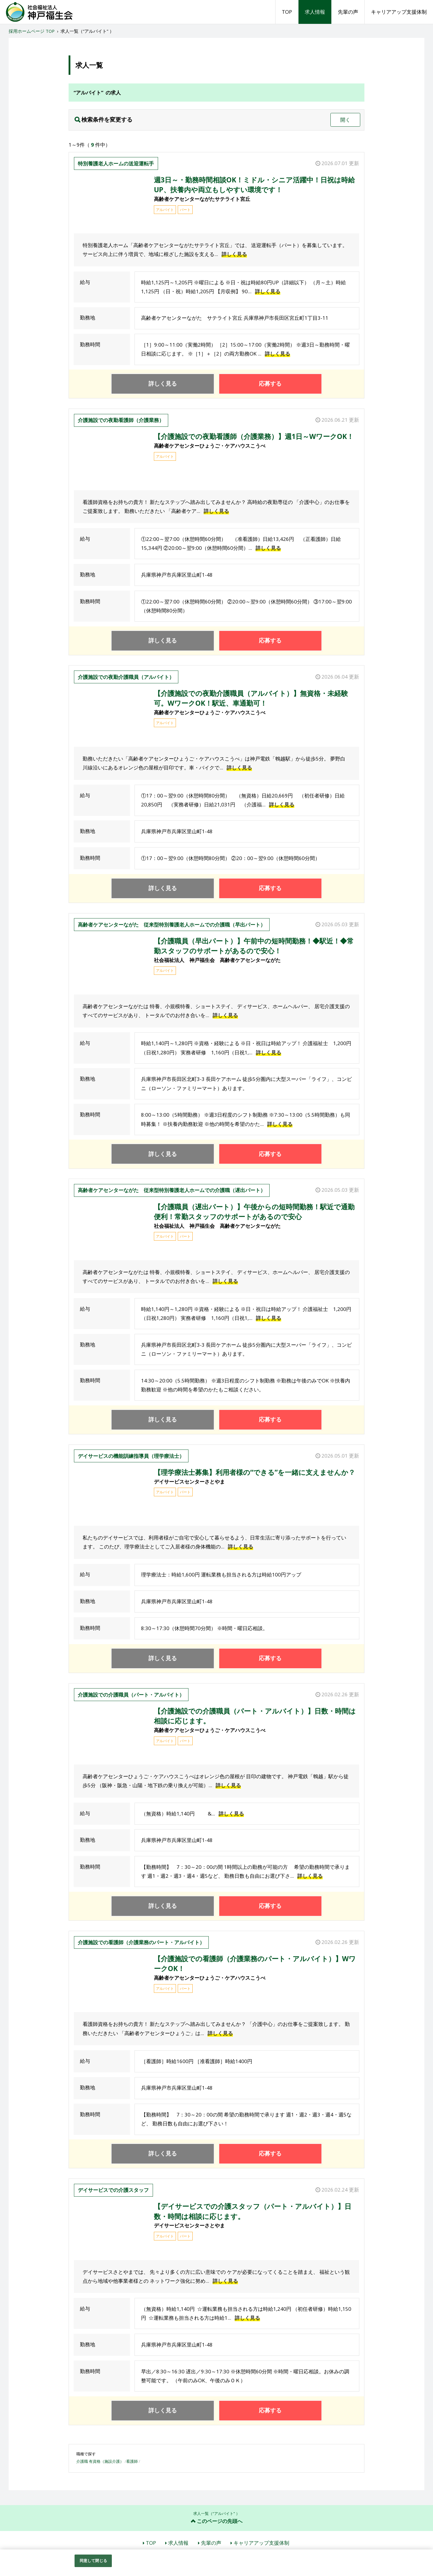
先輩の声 (348, 11)
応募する (270, 383)
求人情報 (315, 11)
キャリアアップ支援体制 (399, 11)
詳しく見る (234, 254)
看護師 (132, 2461)
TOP (287, 11)
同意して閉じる (93, 2560)
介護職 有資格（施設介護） (100, 2461)
